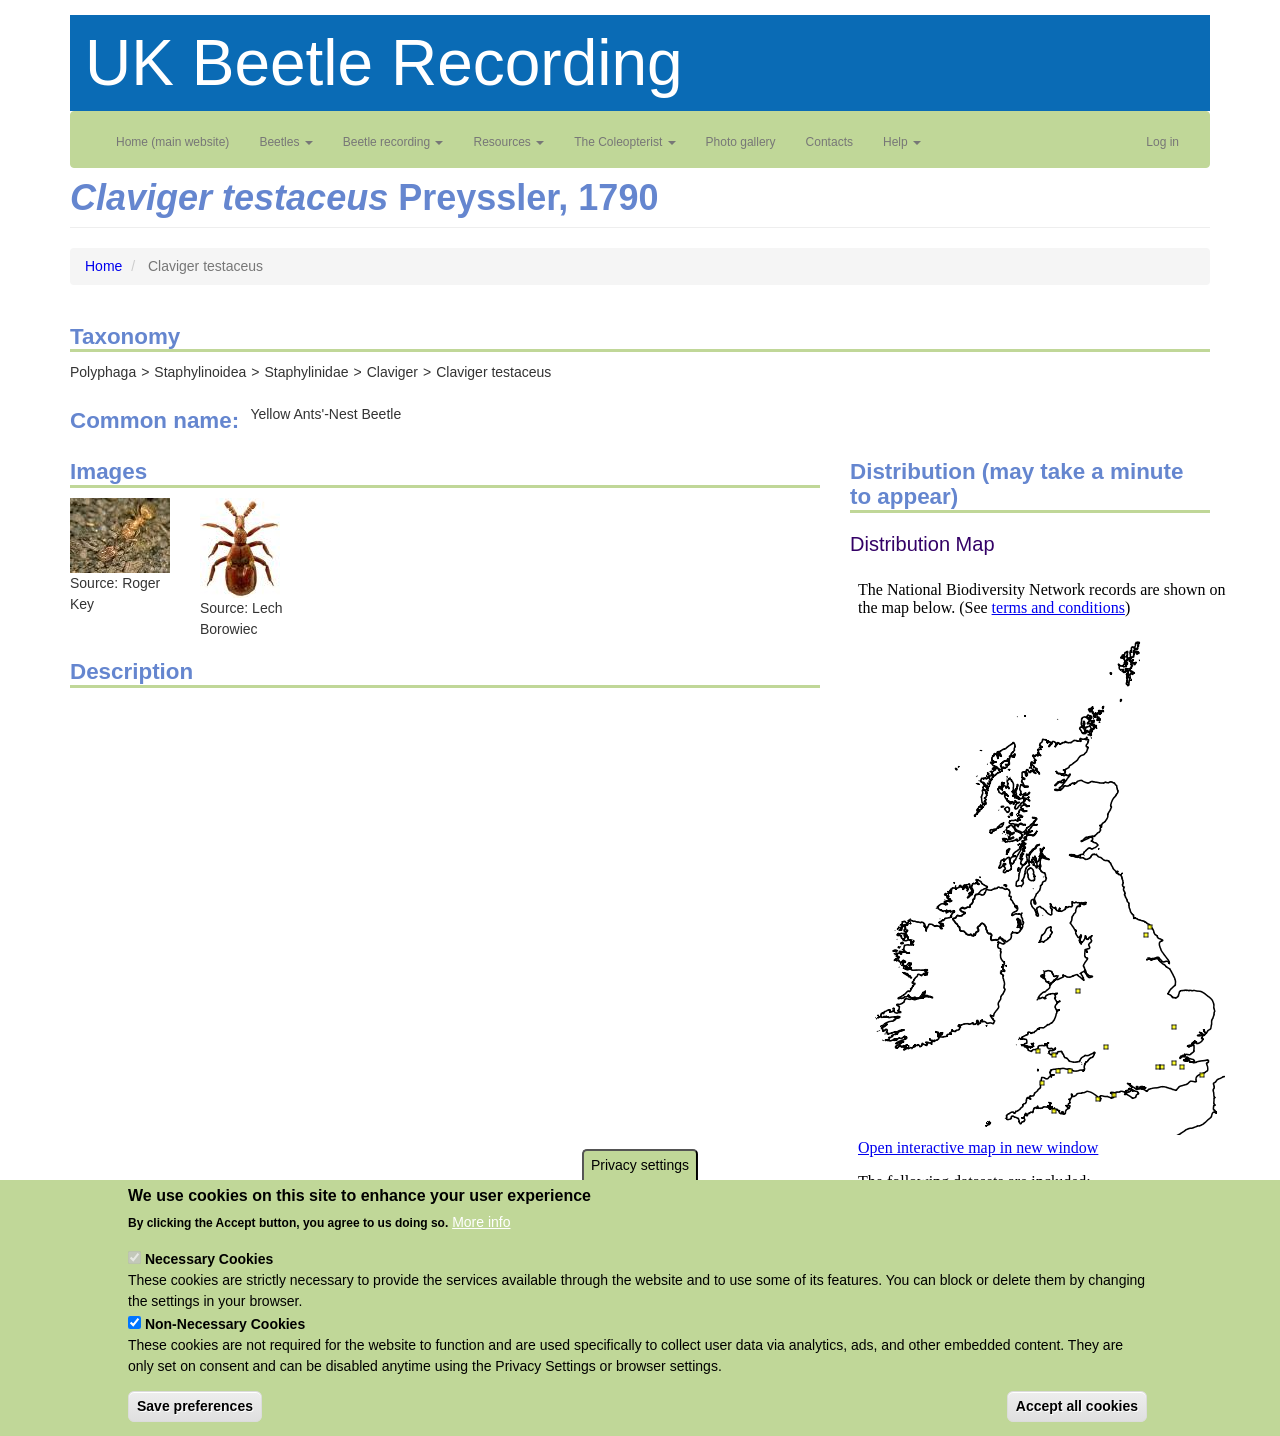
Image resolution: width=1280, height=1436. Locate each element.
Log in (1162, 142)
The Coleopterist (624, 142)
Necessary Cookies (209, 1278)
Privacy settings (640, 1184)
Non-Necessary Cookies (225, 1343)
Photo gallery (741, 142)
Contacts (829, 142)
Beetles (285, 142)
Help (902, 142)
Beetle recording (393, 142)
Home (103, 266)
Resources (508, 142)
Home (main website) (172, 142)
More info (481, 1241)
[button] (120, 534)
